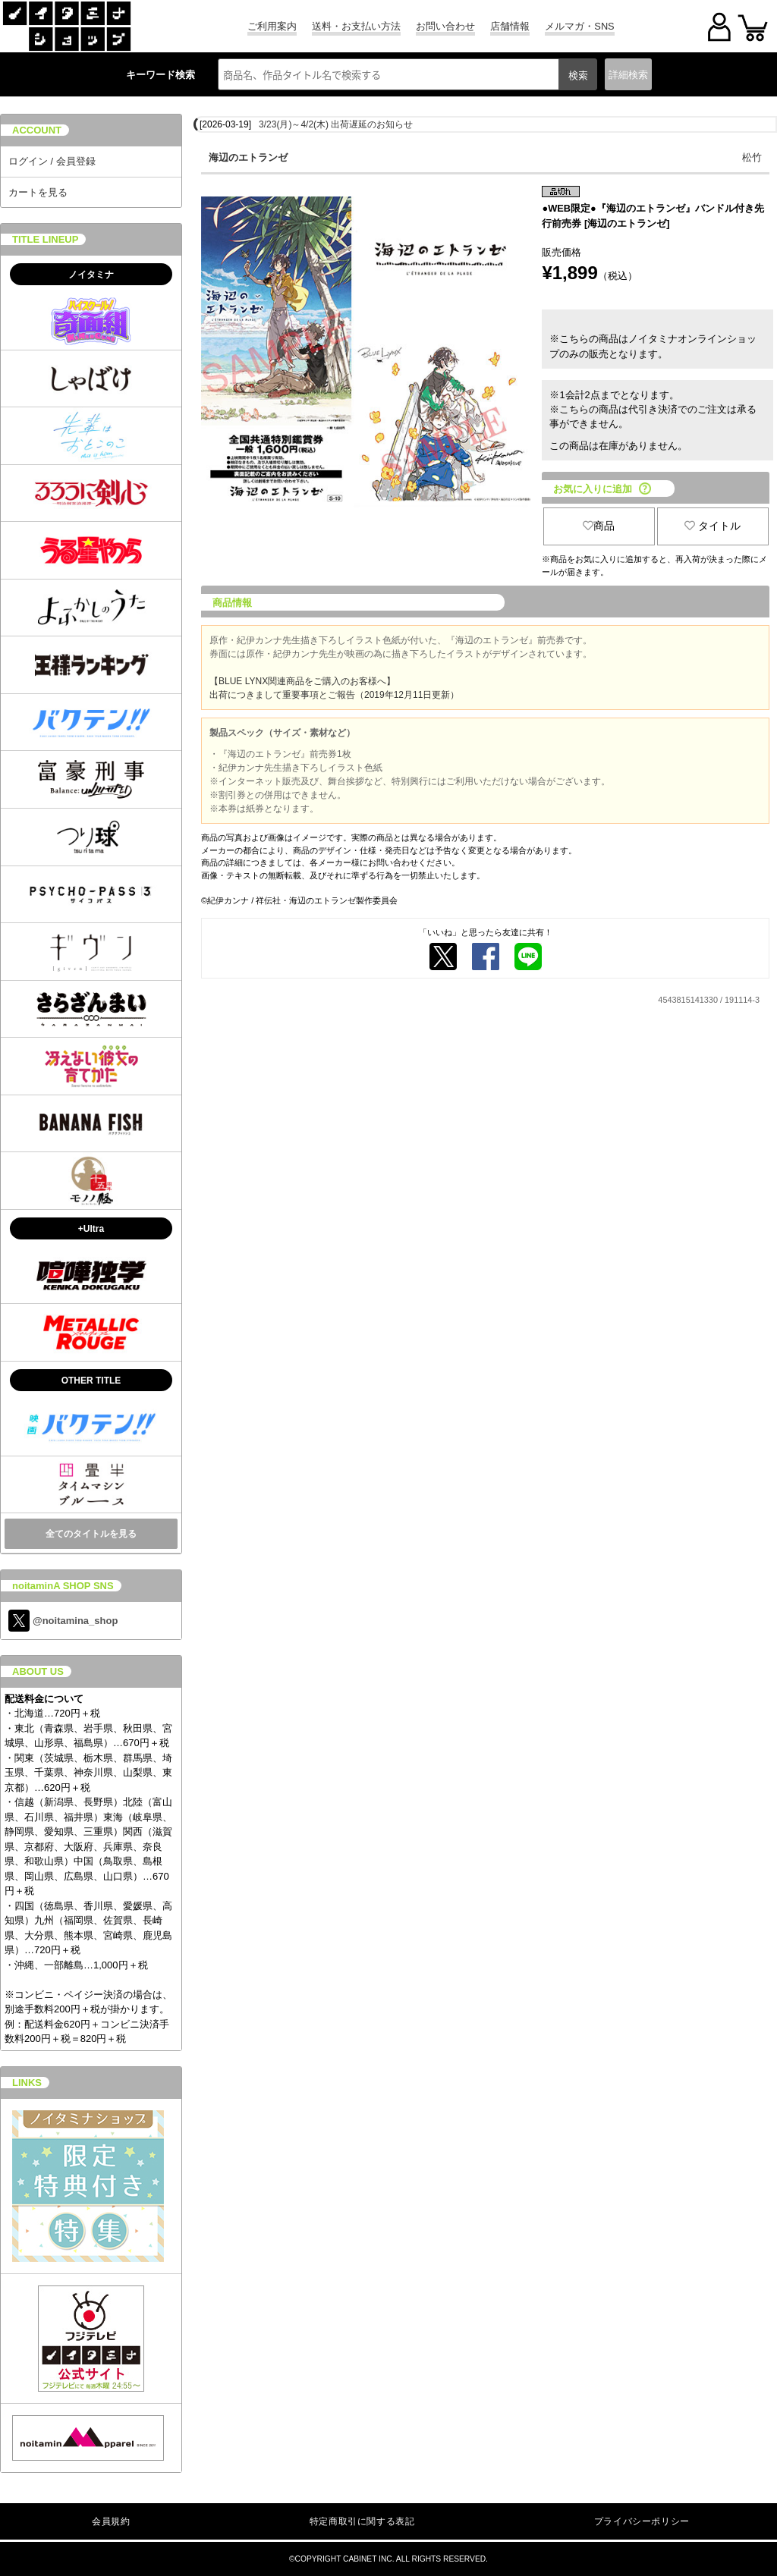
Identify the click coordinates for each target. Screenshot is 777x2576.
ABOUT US (38, 1671)
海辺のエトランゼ (248, 157)
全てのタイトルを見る (91, 1533)
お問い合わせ (445, 26)
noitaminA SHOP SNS (63, 1585)
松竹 (752, 157)
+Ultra (91, 1229)
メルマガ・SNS (579, 26)
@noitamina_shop (63, 1621)
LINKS (27, 2082)
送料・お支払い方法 (356, 26)
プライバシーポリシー (642, 2521)
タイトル (712, 526)
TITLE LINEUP (45, 239)
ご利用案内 (272, 26)
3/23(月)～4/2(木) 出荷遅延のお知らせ (336, 124)
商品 (599, 526)
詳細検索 (628, 74)
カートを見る (38, 192)
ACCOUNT (36, 130)
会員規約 (111, 2521)
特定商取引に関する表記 (362, 2521)
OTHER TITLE (91, 1380)
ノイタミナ (91, 274)
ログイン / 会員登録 (52, 161)
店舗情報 (510, 26)
